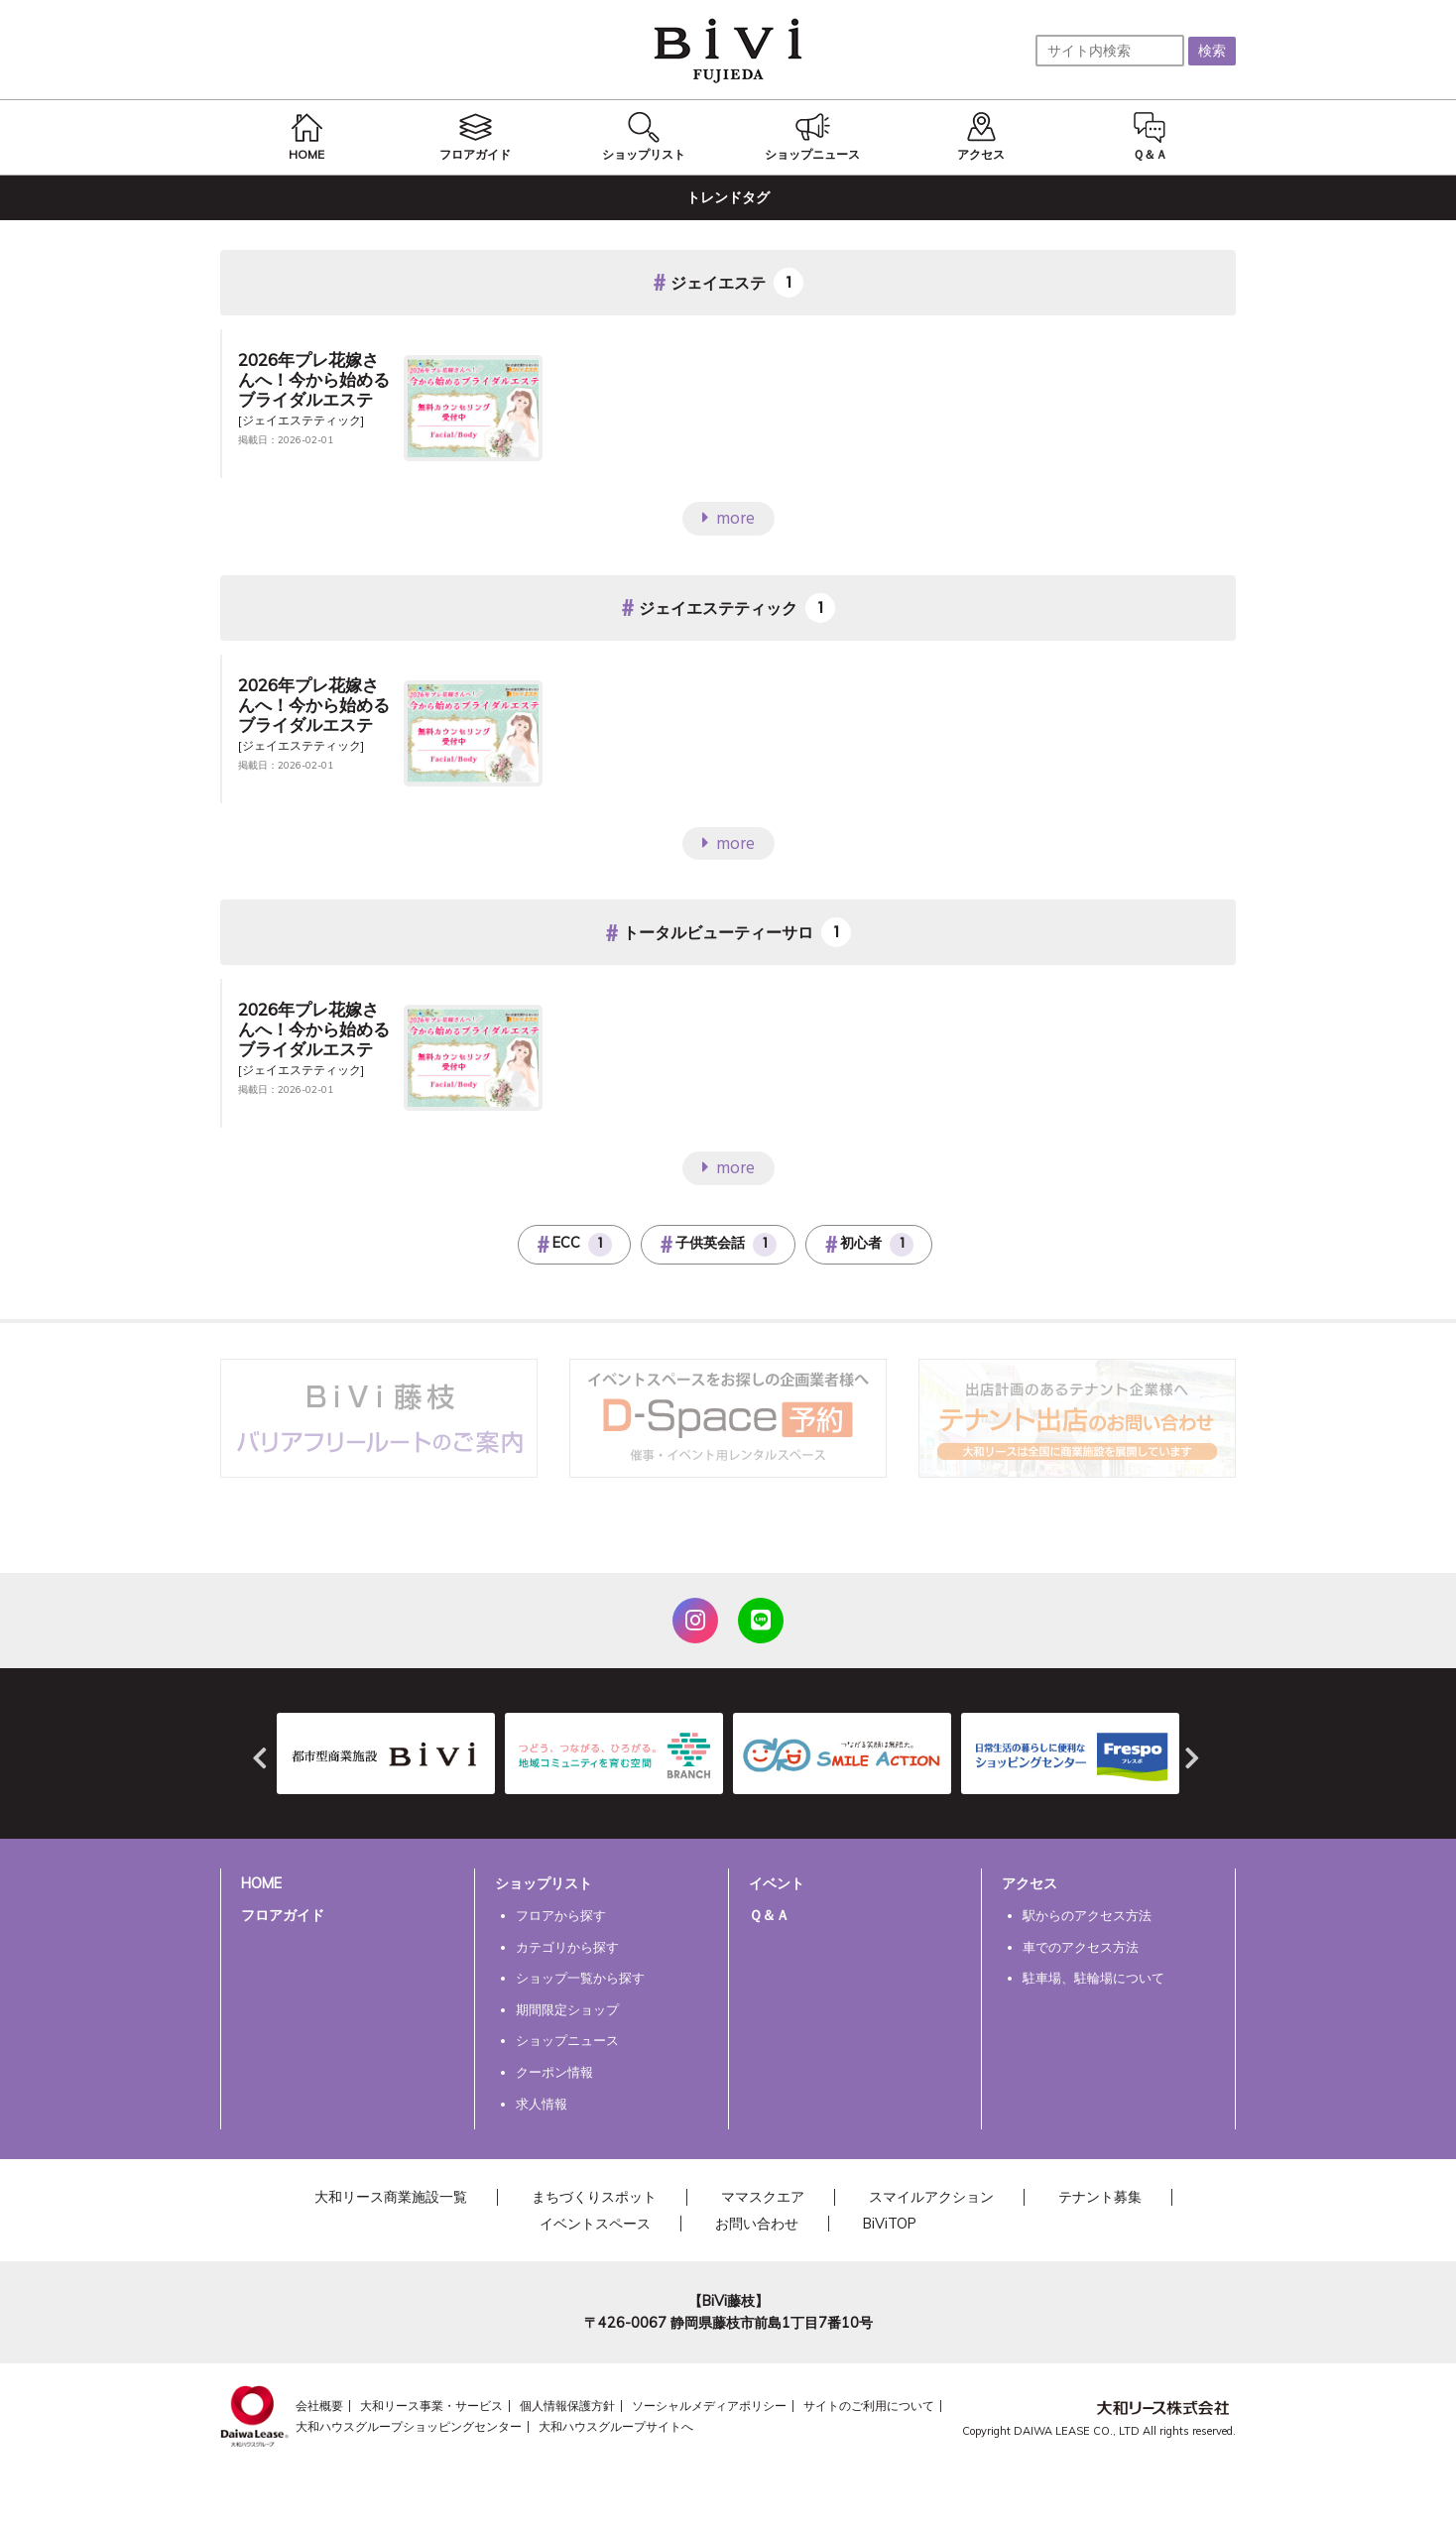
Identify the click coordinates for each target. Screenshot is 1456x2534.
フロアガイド (282, 1915)
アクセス (1029, 1883)
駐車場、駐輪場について (1093, 1978)
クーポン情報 (554, 2072)
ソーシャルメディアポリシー (709, 2405)
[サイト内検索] (1109, 50)
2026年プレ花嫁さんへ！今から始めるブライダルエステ (314, 379)
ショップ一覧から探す (580, 1978)
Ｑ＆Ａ (769, 1915)
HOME (261, 1883)
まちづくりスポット (594, 2197)
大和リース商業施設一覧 (390, 2197)
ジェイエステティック (718, 608)
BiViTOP (889, 2223)
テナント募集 (1100, 2197)
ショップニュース (567, 2040)
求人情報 (541, 2104)
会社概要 (319, 2405)
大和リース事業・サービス (431, 2405)
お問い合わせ (756, 2223)
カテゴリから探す (567, 1947)
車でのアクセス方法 (1081, 1947)
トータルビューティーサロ (718, 933)
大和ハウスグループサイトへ (616, 2426)
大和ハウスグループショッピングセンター (409, 2426)
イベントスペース (595, 2223)
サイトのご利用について (868, 2405)
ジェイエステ (718, 283)
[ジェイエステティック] (301, 420)
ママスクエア (762, 2197)
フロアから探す (561, 1915)
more (735, 519)
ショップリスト (543, 1883)
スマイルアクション (931, 2197)
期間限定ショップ (567, 2009)
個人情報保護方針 (567, 2405)
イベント (776, 1883)
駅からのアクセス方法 (1087, 1915)
